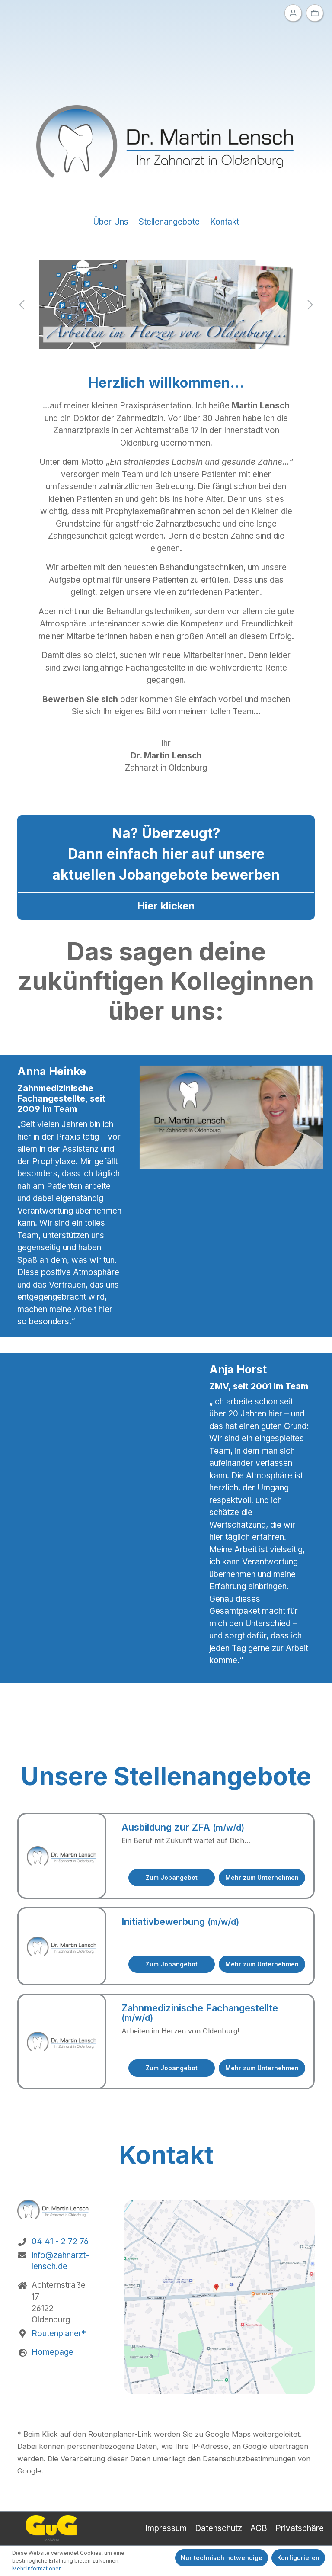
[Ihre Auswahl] (314, 13)
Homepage (52, 2352)
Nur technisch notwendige (221, 2557)
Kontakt (224, 222)
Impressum (166, 2528)
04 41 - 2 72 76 (60, 2241)
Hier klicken (166, 905)
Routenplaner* (59, 2333)
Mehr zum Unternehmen (262, 1877)
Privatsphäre (299, 2528)
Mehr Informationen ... (39, 2568)
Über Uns (110, 222)
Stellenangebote (169, 222)
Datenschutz (218, 2528)
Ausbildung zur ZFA (182, 1827)
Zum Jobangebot (172, 1877)
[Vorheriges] (21, 304)
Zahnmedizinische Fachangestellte (199, 2012)
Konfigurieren (298, 2557)
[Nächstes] (310, 304)
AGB (258, 2528)
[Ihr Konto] (293, 13)
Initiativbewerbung (180, 1921)
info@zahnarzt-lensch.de (60, 2261)
